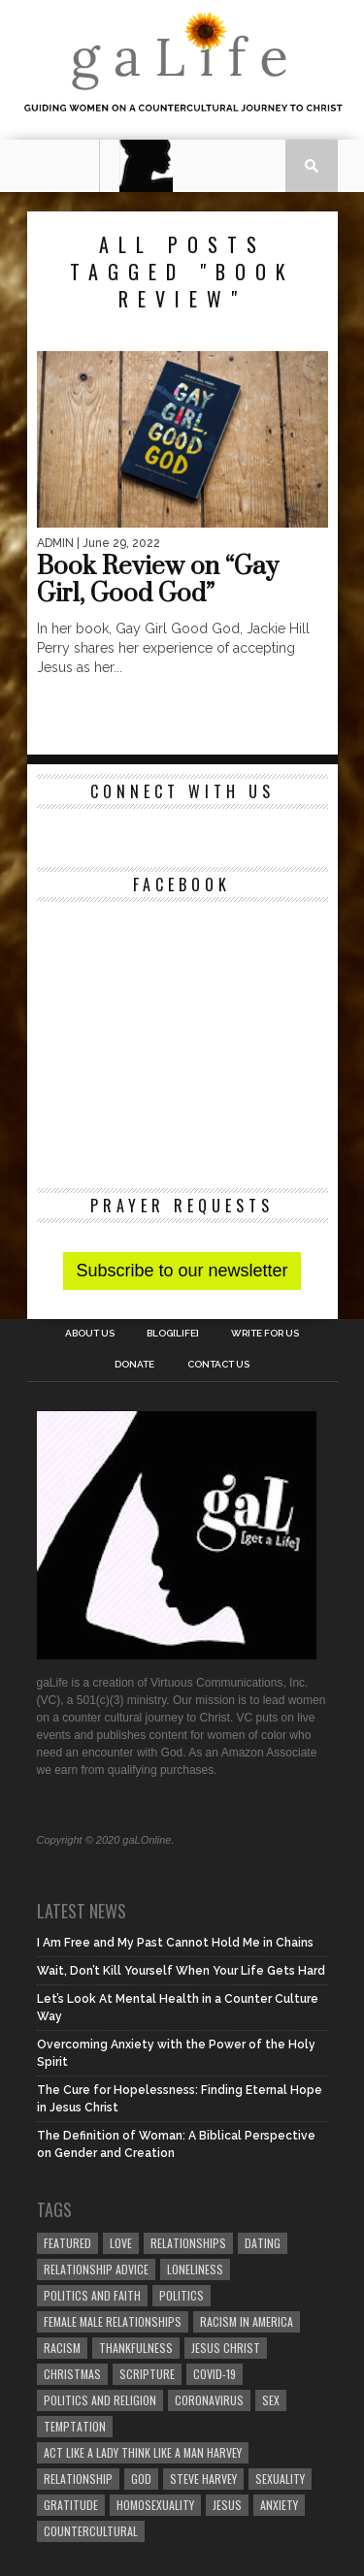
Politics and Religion (100, 2400)
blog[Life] (173, 1333)
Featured (67, 2243)
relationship (78, 2478)
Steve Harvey (203, 2478)
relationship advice (96, 2269)
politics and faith (92, 2295)
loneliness (195, 2269)
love (121, 2243)
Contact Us (218, 1364)
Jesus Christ (225, 2347)
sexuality (280, 2478)
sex (271, 2400)
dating (263, 2243)
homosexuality (155, 2504)
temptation (75, 2426)
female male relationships (113, 2321)
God (141, 2478)
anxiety (279, 2504)
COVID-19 (214, 2374)
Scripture (147, 2374)
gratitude (71, 2504)
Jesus (227, 2504)
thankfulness (136, 2347)
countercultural (91, 2531)
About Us (90, 1333)
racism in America (246, 2321)
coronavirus (209, 2400)
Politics (181, 2295)
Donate (134, 1364)
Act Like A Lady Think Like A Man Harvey (143, 2452)
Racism (62, 2347)
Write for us (265, 1333)
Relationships (188, 2243)
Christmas (72, 2374)
